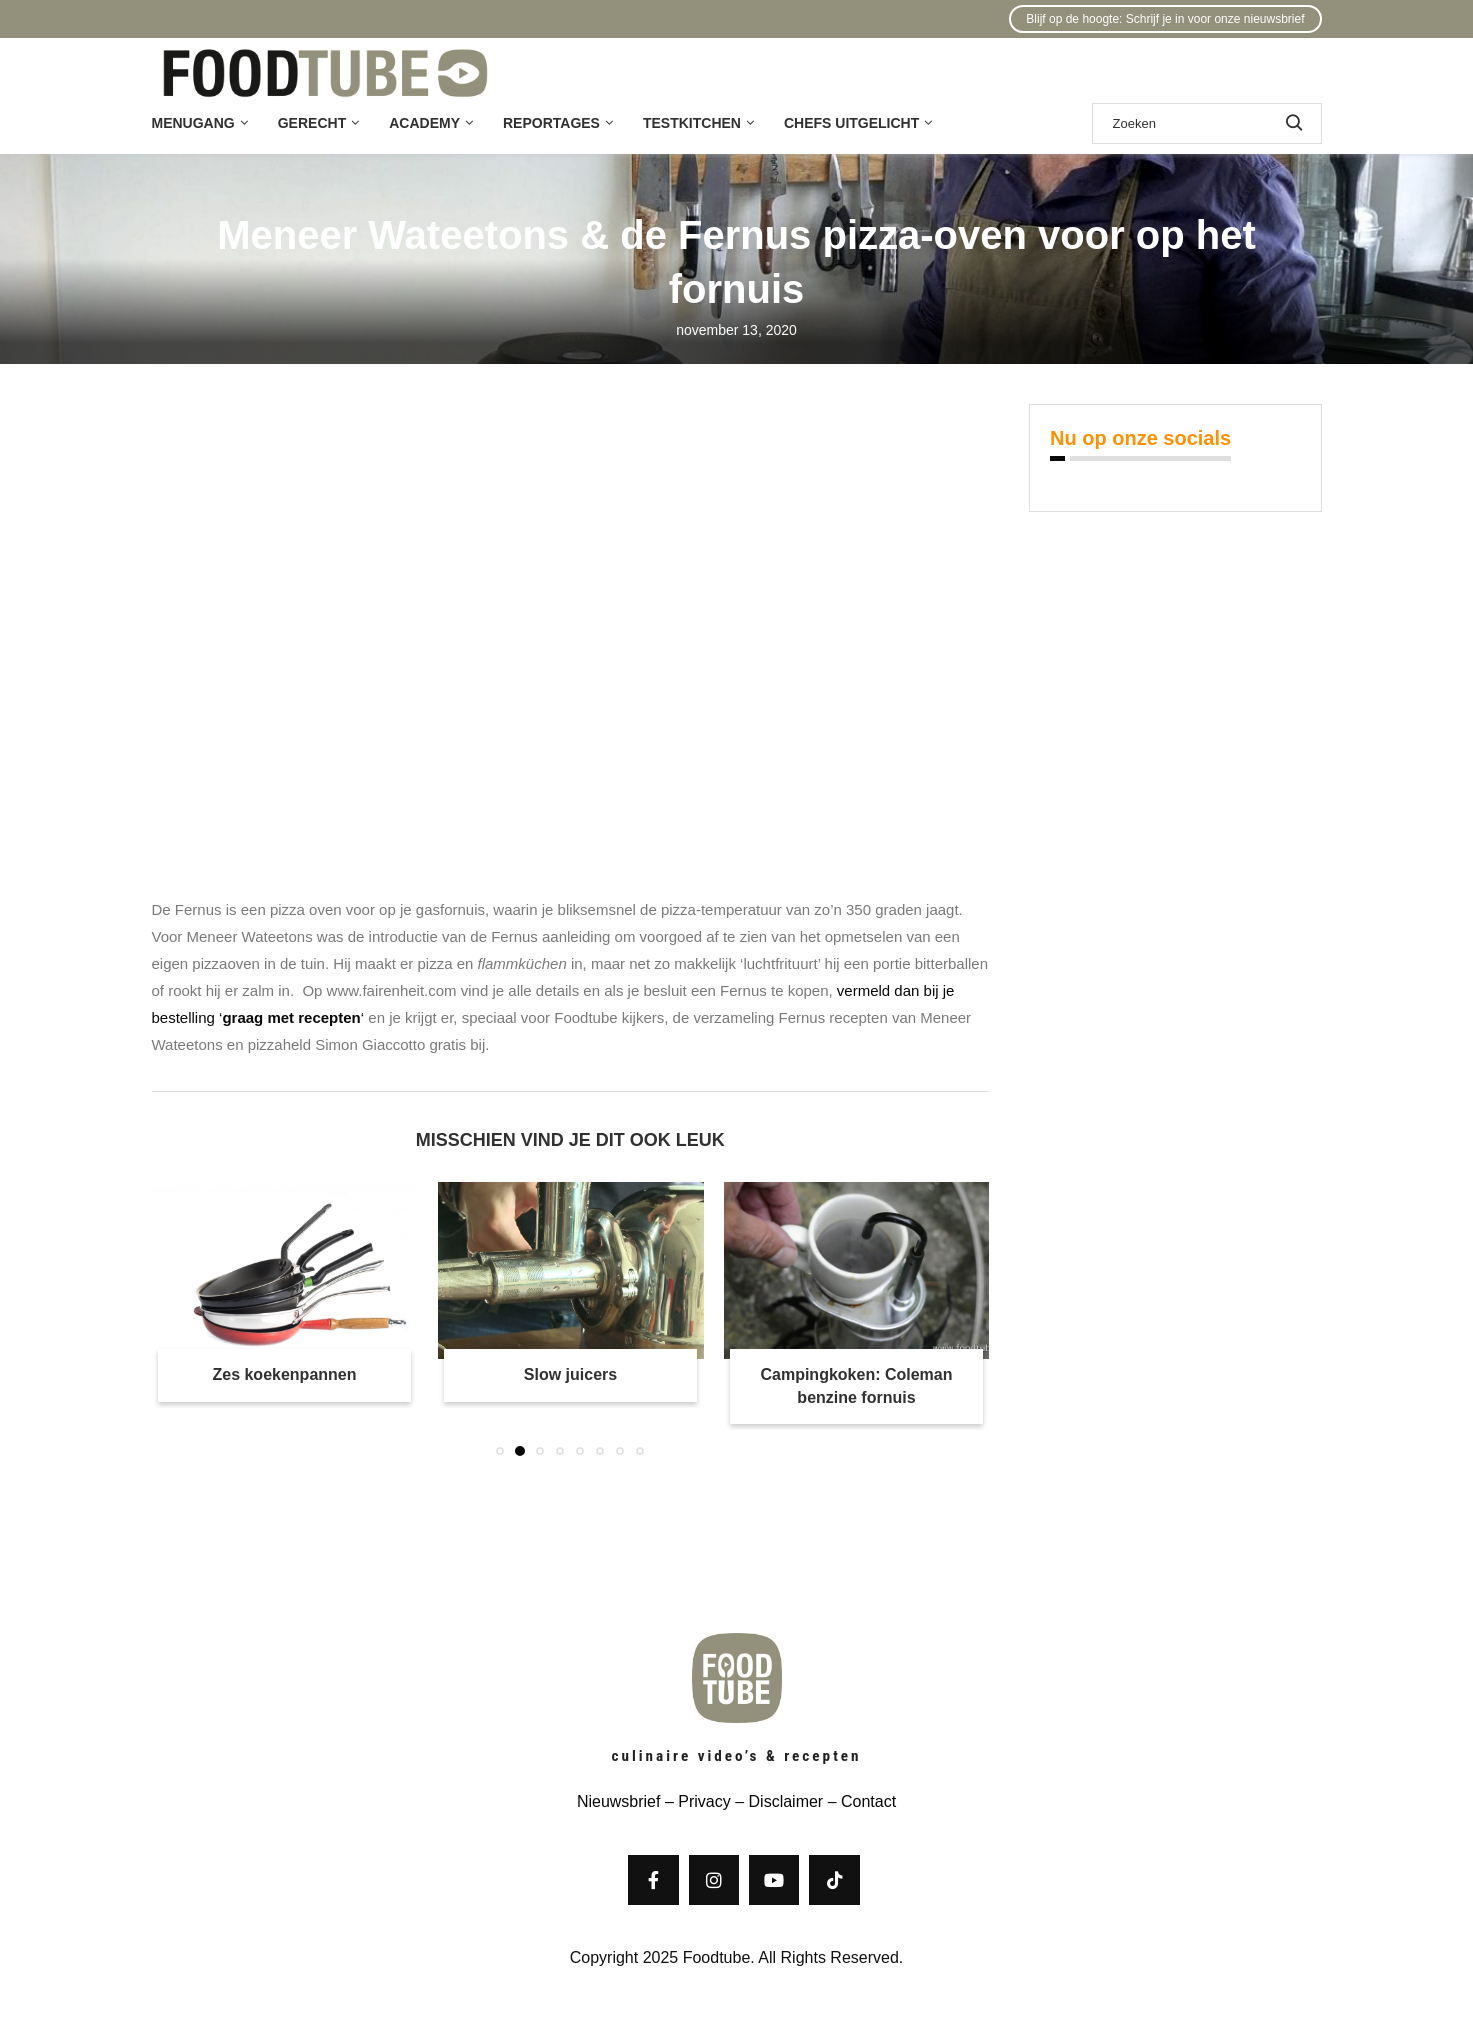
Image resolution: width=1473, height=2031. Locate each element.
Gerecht (312, 123)
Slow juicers (570, 1374)
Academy (424, 123)
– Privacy (695, 1801)
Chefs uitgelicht (851, 123)
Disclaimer (786, 1801)
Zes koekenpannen (284, 1374)
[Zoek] (1207, 123)
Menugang (193, 123)
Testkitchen (692, 123)
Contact (868, 1801)
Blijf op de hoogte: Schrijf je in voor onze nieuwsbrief (1165, 19)
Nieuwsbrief (619, 1801)
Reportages (551, 123)
